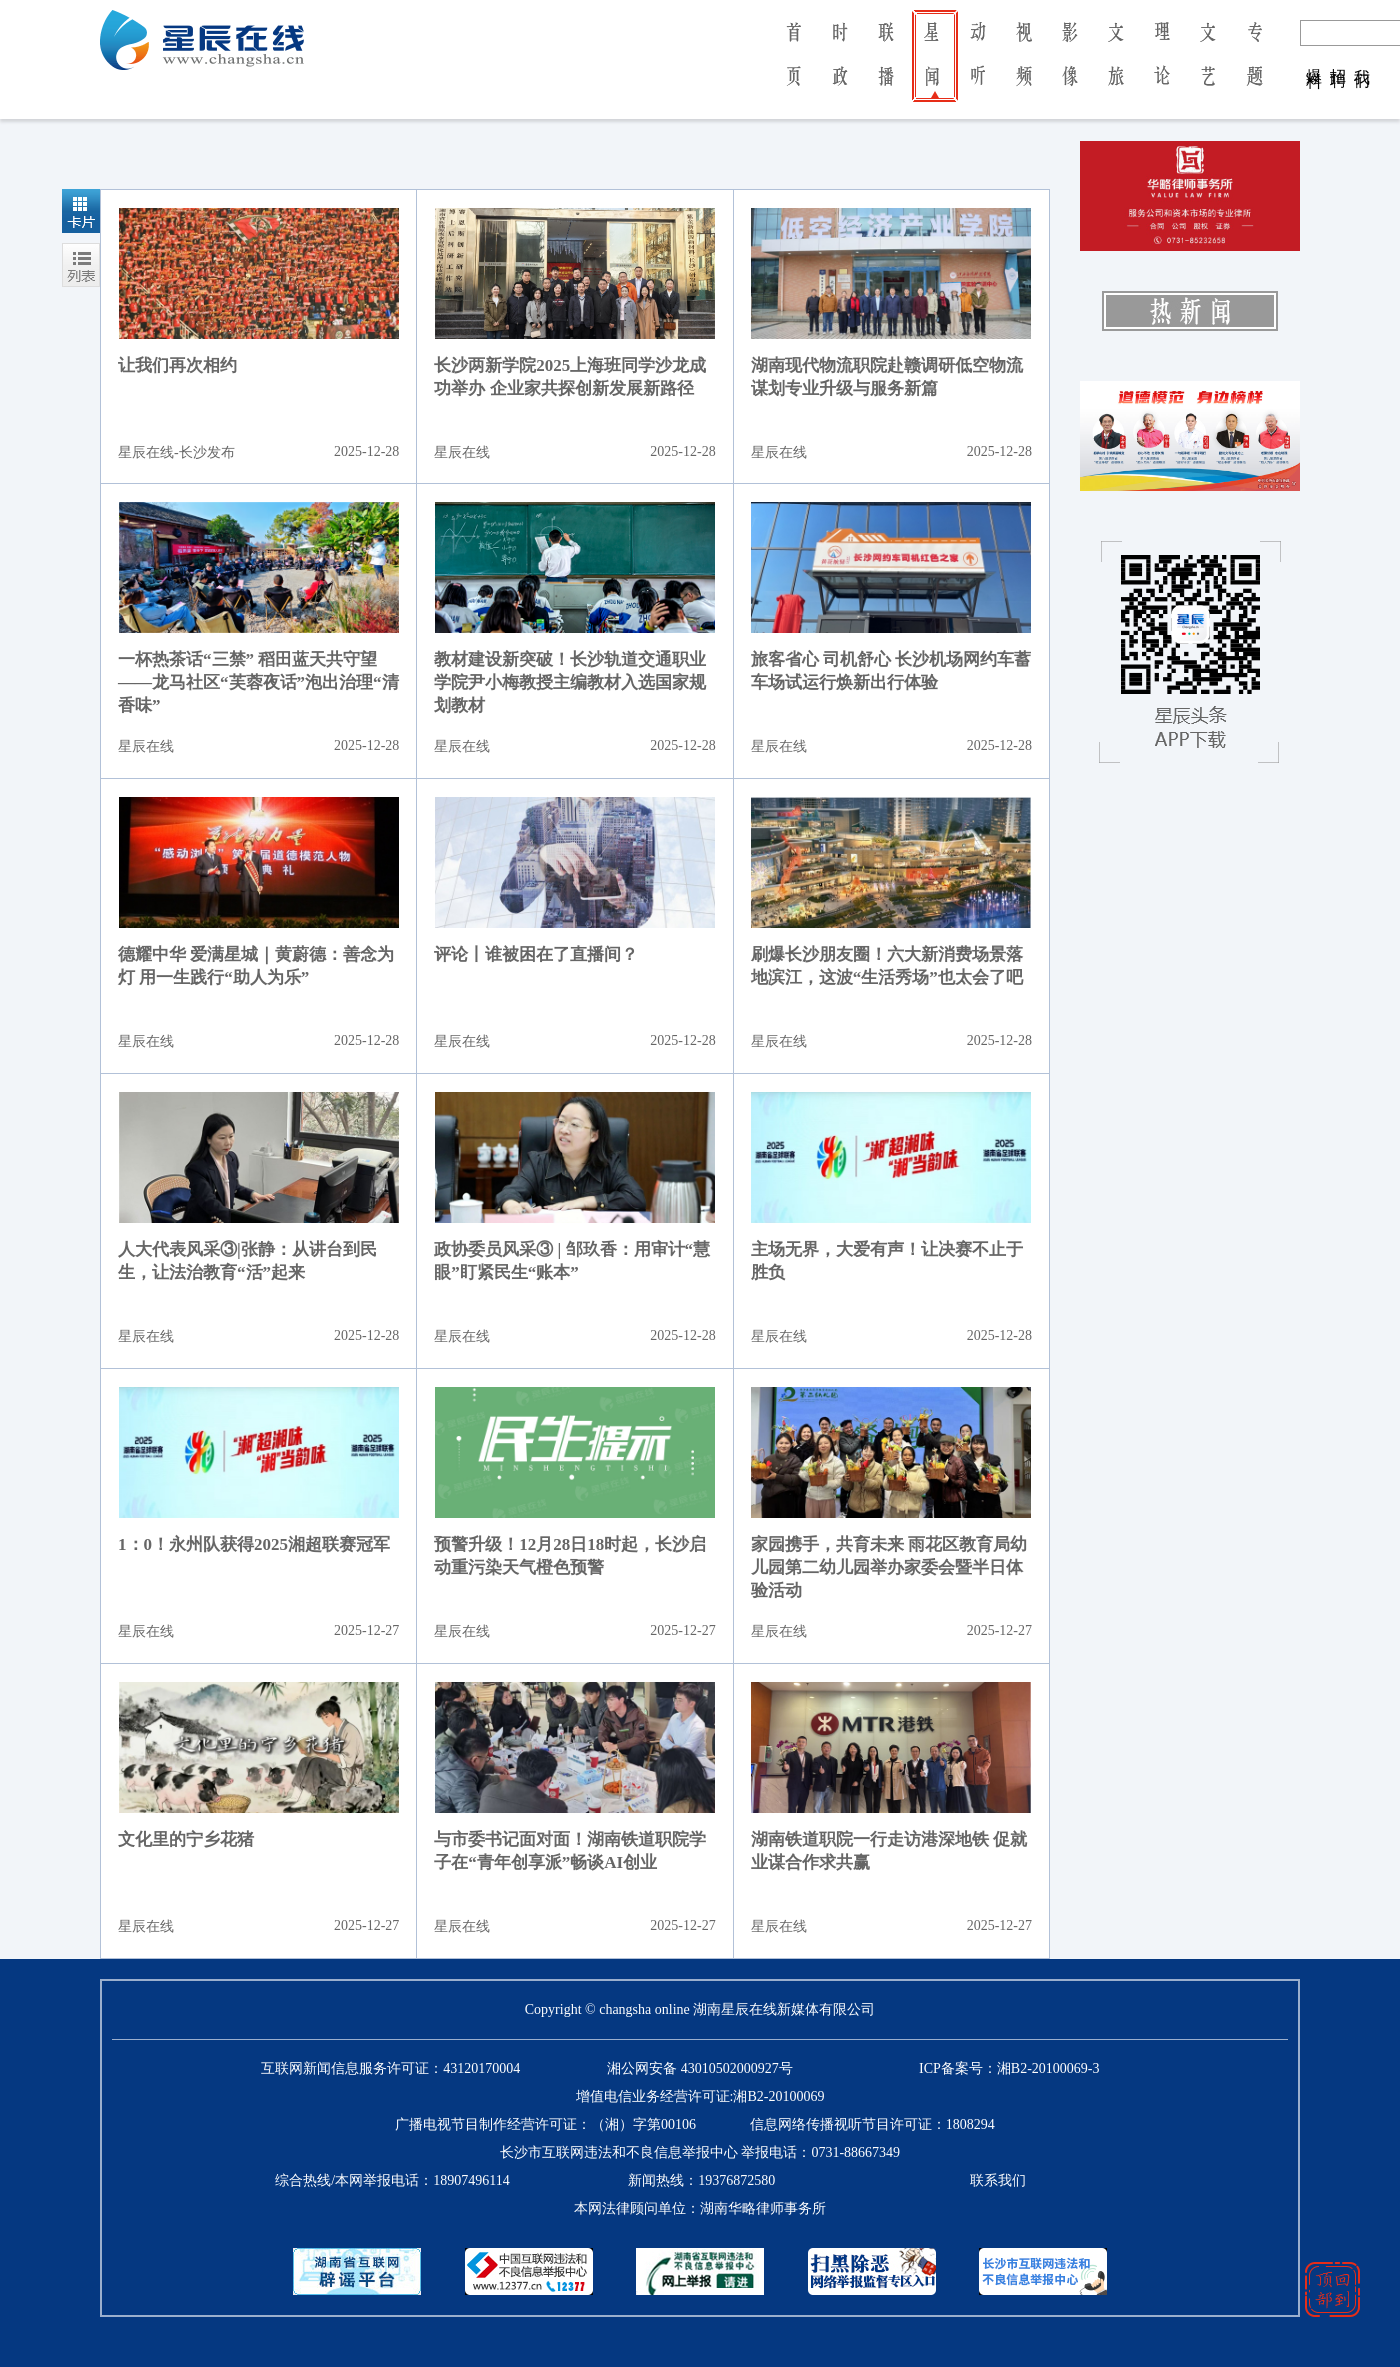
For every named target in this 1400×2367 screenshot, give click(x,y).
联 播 (886, 68)
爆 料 (1314, 58)
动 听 (978, 68)
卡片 (81, 211)
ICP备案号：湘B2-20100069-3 (1009, 2068)
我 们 (1362, 58)
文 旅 (1116, 68)
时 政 (840, 68)
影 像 (1070, 68)
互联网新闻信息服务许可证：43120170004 (390, 2068)
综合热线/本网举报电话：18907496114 (392, 2180)
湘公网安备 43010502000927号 (700, 2068)
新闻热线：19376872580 (701, 2180)
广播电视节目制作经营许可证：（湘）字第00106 (545, 2124)
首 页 (793, 68)
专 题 (1254, 68)
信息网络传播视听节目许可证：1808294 (872, 2124)
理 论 (1162, 68)
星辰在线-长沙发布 (176, 452)
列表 (81, 265)
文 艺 (1208, 68)
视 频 (1024, 68)
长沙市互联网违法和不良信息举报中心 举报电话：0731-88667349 (700, 2152)
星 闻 (931, 68)
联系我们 (998, 2180)
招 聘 (1338, 58)
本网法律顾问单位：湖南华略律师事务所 (700, 2208)
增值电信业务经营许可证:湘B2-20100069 (700, 2096)
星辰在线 (462, 452)
